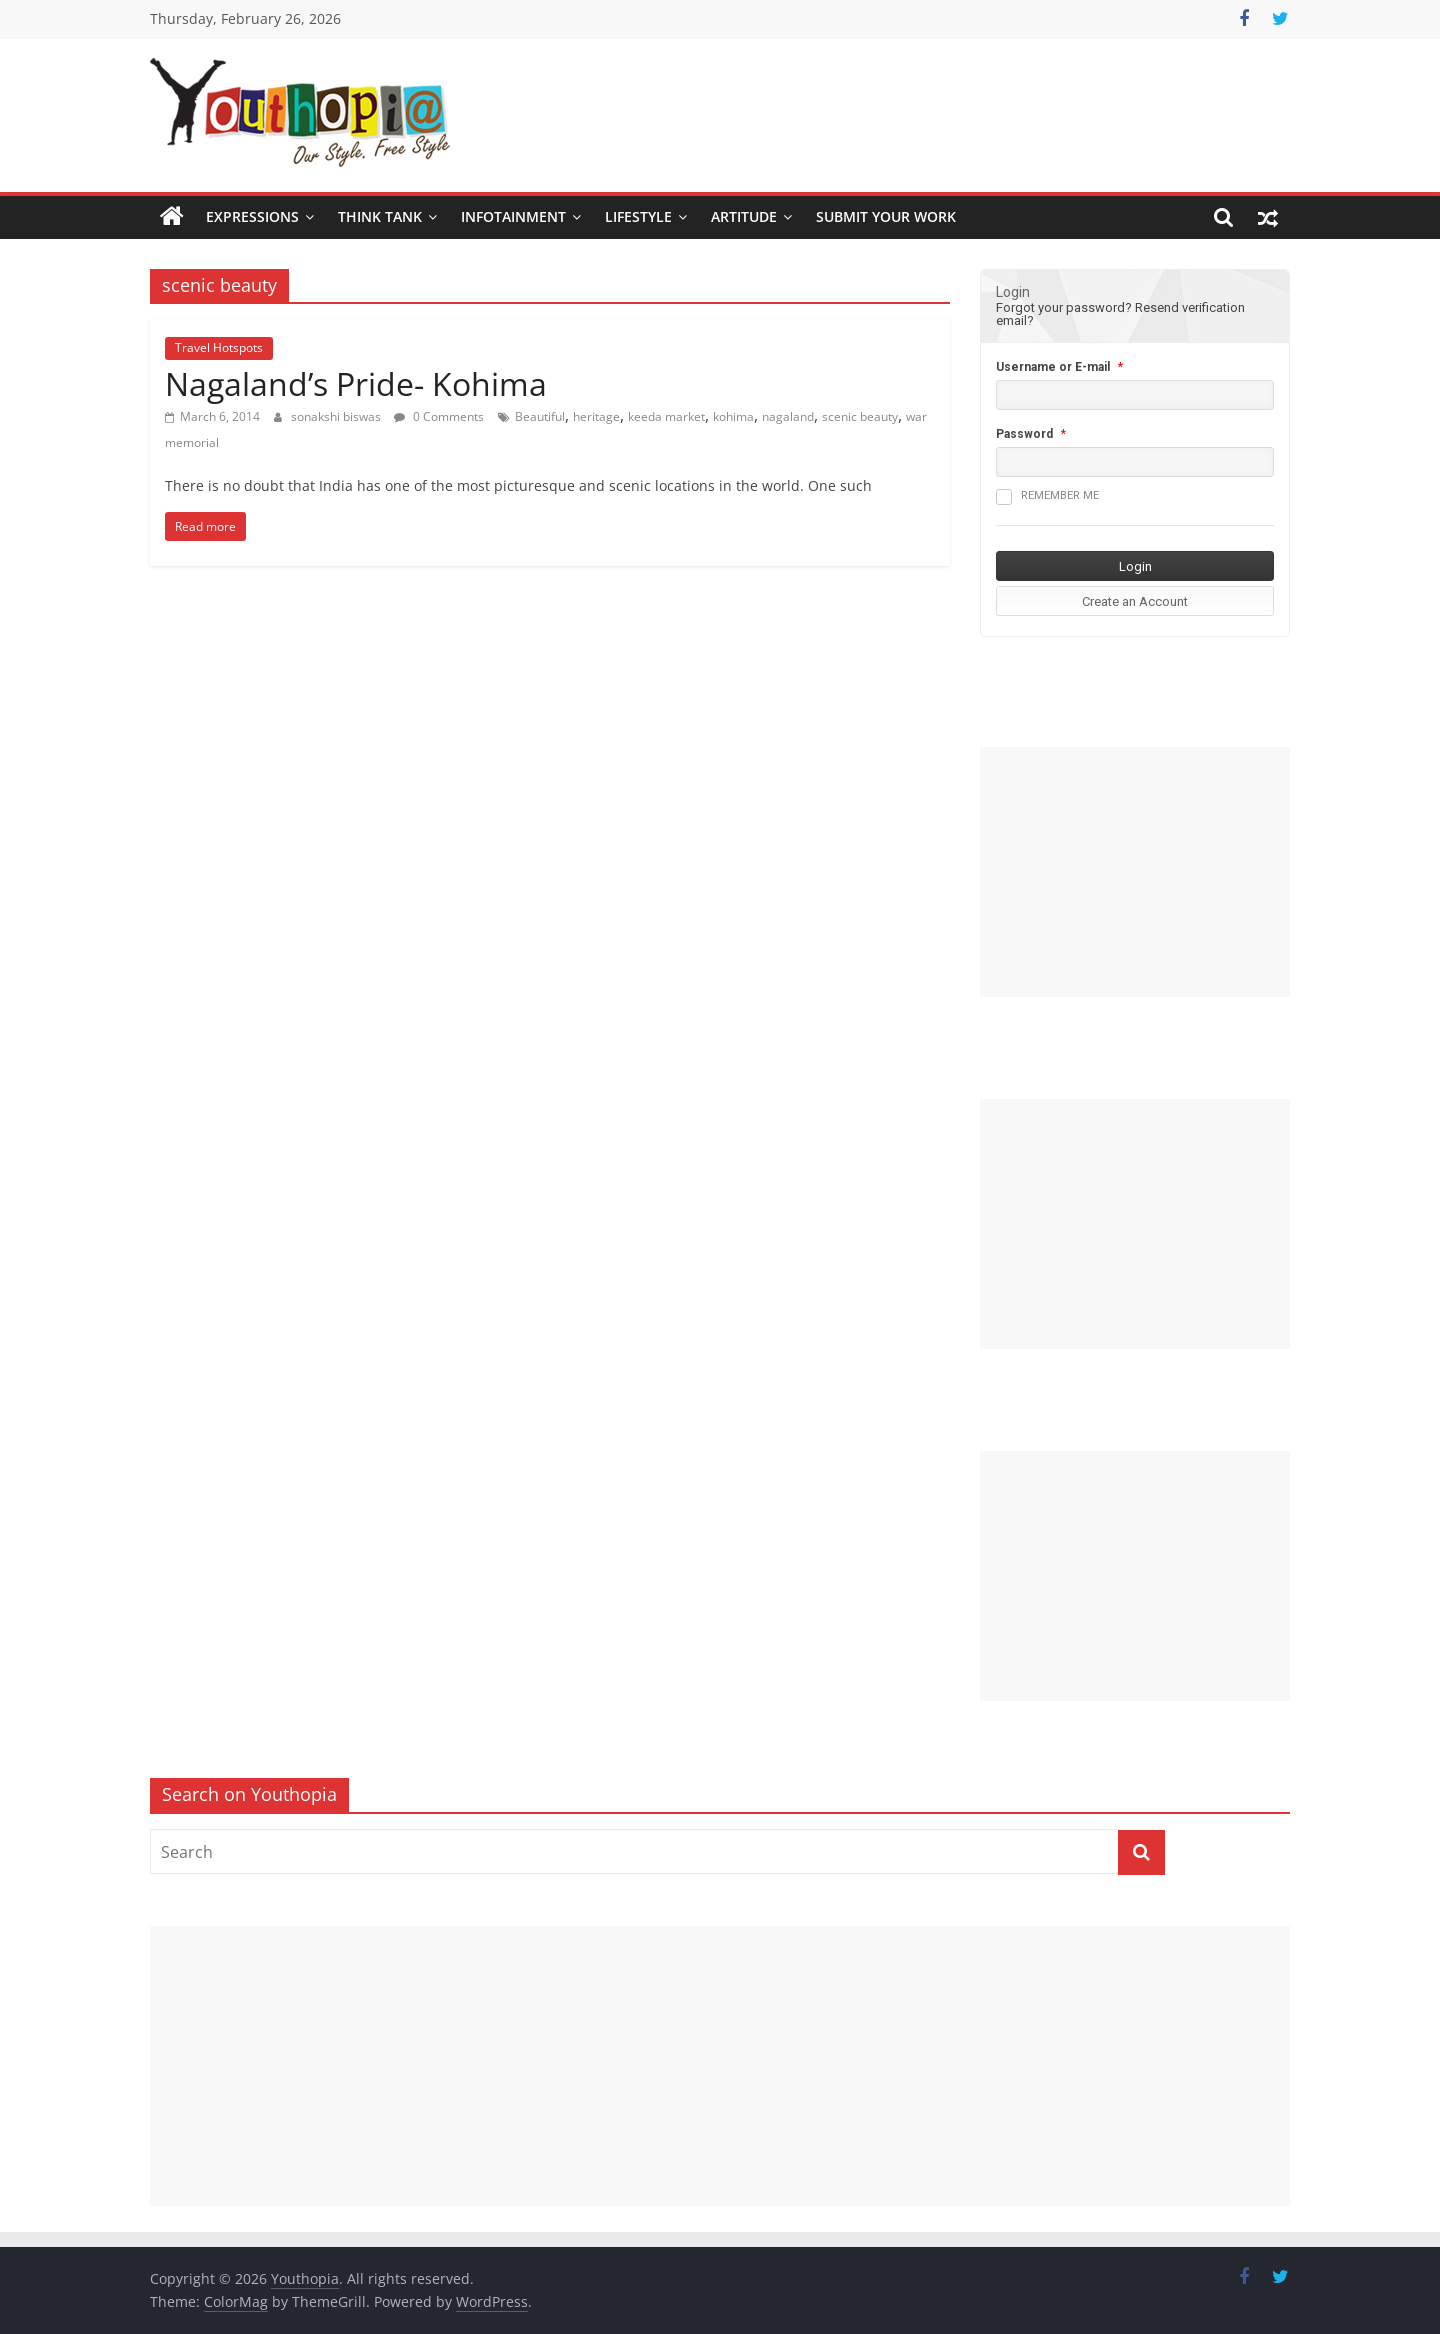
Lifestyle (638, 216)
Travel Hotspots (219, 347)
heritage (596, 416)
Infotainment (513, 216)
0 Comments (439, 416)
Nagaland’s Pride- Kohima (356, 383)
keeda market (666, 416)
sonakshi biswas (337, 416)
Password (1024, 434)
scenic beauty (860, 416)
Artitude (744, 216)
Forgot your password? (1064, 307)
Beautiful (540, 416)
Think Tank (380, 216)
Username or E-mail (1053, 367)
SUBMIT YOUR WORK (886, 216)
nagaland (788, 416)
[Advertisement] (1135, 872)
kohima (733, 416)
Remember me (1047, 497)
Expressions (252, 216)
